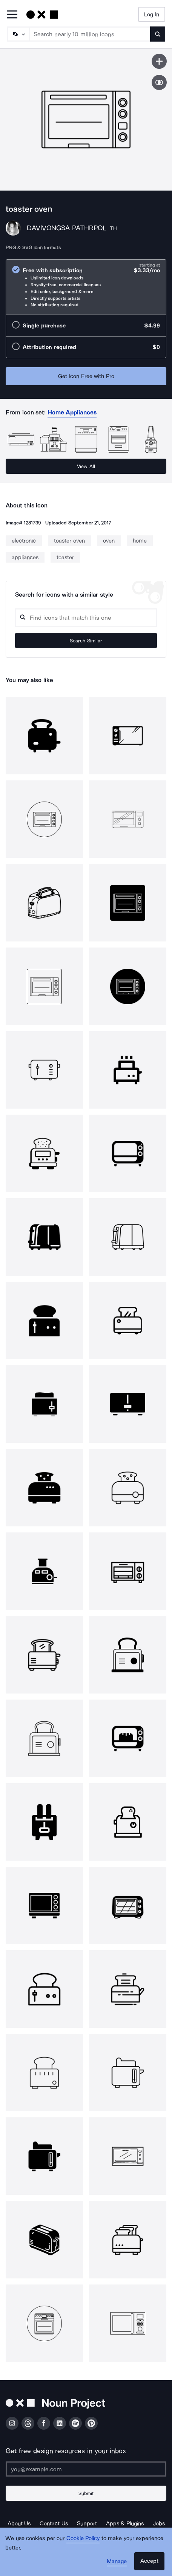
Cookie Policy (83, 2538)
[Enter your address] (86, 2469)
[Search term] (90, 34)
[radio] (86, 287)
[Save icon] (159, 61)
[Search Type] (18, 34)
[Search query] (86, 617)
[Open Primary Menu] (12, 15)
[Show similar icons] (159, 82)
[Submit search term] (157, 34)
